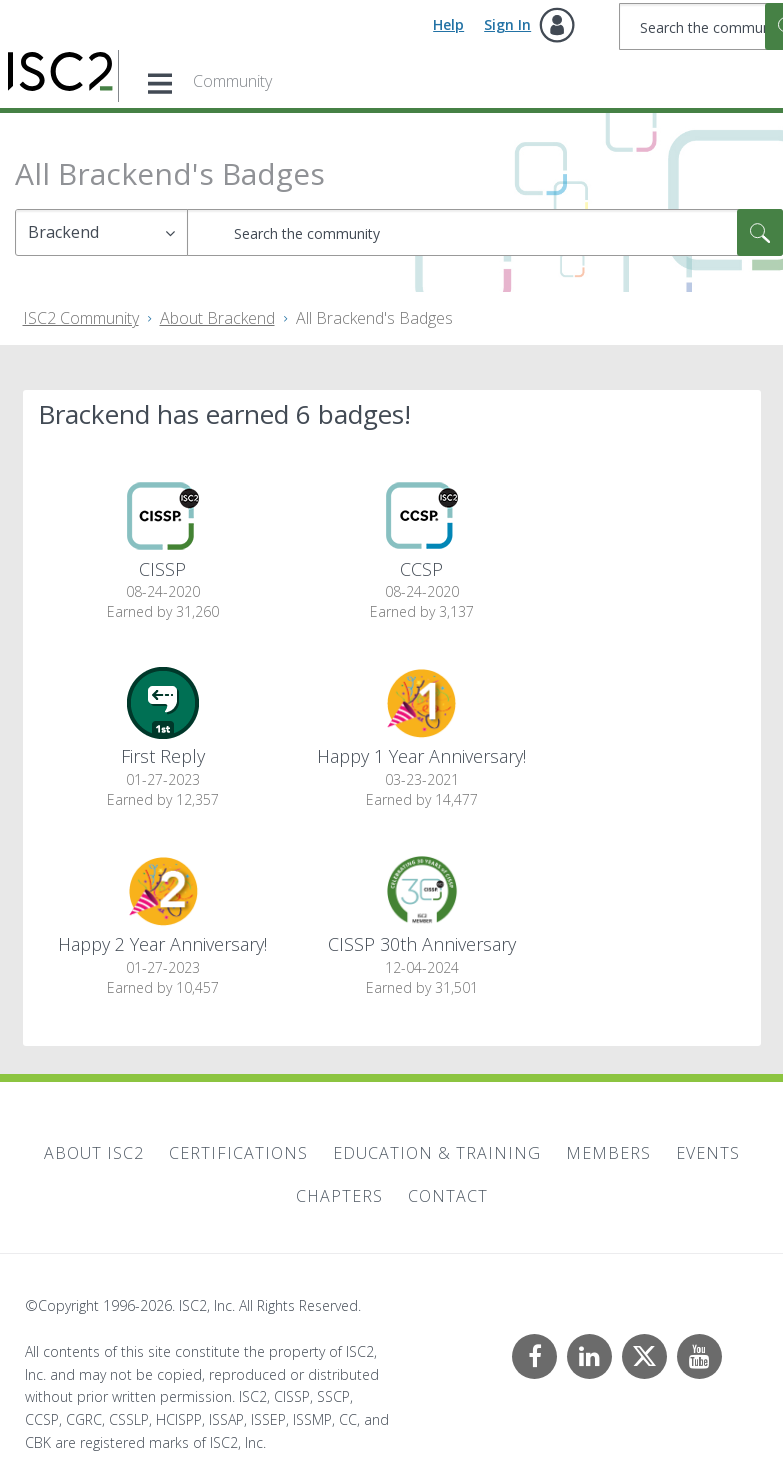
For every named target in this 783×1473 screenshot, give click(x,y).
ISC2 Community (81, 318)
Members (608, 1153)
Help (448, 24)
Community (232, 81)
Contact (448, 1196)
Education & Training (437, 1153)
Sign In (507, 24)
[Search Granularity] (101, 232)
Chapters (339, 1196)
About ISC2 (94, 1153)
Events (708, 1153)
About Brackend (217, 318)
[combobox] (485, 232)
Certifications (238, 1153)
